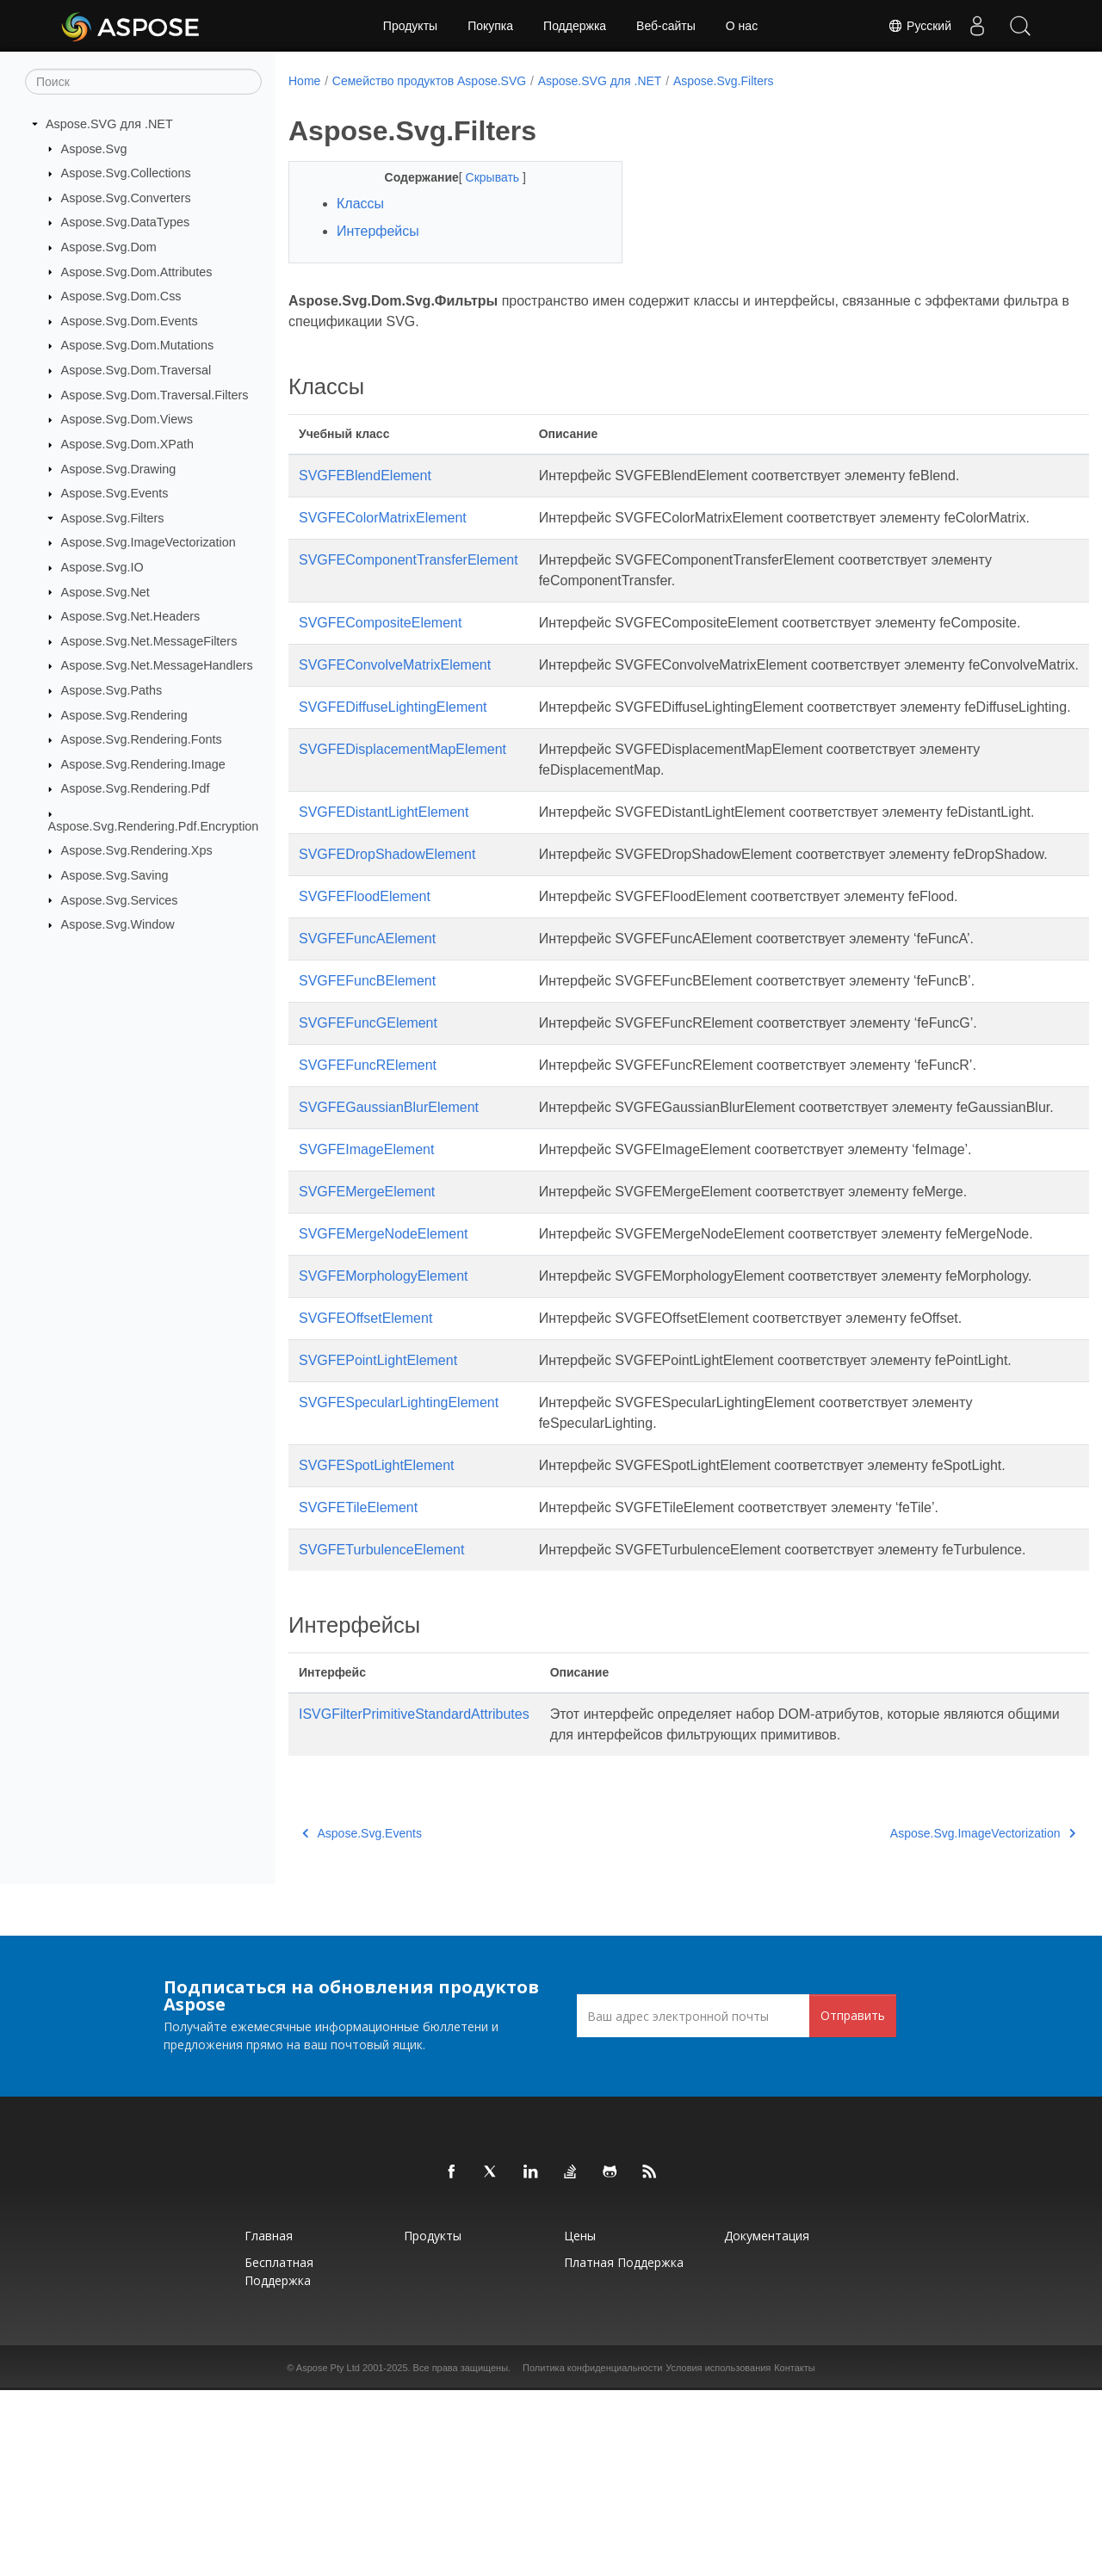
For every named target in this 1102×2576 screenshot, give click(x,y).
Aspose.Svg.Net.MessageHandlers (157, 665)
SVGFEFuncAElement (367, 1042)
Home (304, 81)
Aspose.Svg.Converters (126, 198)
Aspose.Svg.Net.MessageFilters (149, 641)
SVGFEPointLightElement (378, 1525)
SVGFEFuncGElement (368, 1126)
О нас (742, 26)
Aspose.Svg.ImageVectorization (148, 542)
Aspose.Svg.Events (115, 493)
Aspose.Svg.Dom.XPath (127, 444)
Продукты (410, 26)
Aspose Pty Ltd (328, 2553)
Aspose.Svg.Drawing (118, 468)
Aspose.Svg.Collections (126, 173)
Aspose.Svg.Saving (115, 875)
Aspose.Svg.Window (118, 924)
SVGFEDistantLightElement (383, 874)
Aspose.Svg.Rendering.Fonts (141, 739)
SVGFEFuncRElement (367, 1168)
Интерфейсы (378, 231)
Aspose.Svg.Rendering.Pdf (135, 788)
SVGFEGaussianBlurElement (389, 1210)
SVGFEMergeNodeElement (383, 1357)
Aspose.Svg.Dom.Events (129, 321)
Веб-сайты (666, 26)
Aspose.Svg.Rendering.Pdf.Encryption (153, 826)
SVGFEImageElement (366, 1273)
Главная (269, 2421)
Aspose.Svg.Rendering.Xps (137, 850)
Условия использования (718, 2553)
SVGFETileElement (358, 1672)
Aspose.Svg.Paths (112, 690)
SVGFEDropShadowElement (387, 937)
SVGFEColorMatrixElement (383, 517)
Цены (580, 2421)
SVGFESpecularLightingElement (398, 1567)
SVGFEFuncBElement (367, 1084)
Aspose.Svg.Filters (112, 518)
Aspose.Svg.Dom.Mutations (137, 345)
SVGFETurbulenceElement (381, 1715)
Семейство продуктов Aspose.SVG (429, 81)
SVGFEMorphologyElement (383, 1420)
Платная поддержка (624, 2448)
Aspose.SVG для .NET (109, 124)
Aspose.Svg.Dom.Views (127, 419)
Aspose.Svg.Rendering (124, 714)
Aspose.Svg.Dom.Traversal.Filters (155, 395)
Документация (766, 2421)
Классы (360, 203)
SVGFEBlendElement (365, 475)
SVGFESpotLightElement (377, 1630)
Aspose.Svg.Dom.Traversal (136, 370)
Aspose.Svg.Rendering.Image (143, 764)
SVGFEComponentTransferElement (408, 580)
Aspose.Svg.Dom (109, 247)
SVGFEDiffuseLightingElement (392, 748)
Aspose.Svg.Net (105, 591)
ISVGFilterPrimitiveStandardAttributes (414, 1900)
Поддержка (574, 26)
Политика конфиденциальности (592, 2553)
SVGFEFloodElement (364, 999)
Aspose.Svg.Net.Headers (131, 616)
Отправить (852, 2201)
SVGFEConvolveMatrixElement (395, 685)
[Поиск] (143, 82)
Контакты (794, 2553)
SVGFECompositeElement (380, 643)
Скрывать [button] (482, 177)
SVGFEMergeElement (367, 1315)
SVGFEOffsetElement (365, 1483)
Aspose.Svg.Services (119, 899)
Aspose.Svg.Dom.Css (121, 296)
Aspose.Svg (94, 148)
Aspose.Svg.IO (102, 567)
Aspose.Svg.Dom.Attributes (137, 271)
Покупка (490, 26)
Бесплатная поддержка (279, 2457)
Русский (919, 26)
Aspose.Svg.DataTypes (125, 222)
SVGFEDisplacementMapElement (402, 811)
